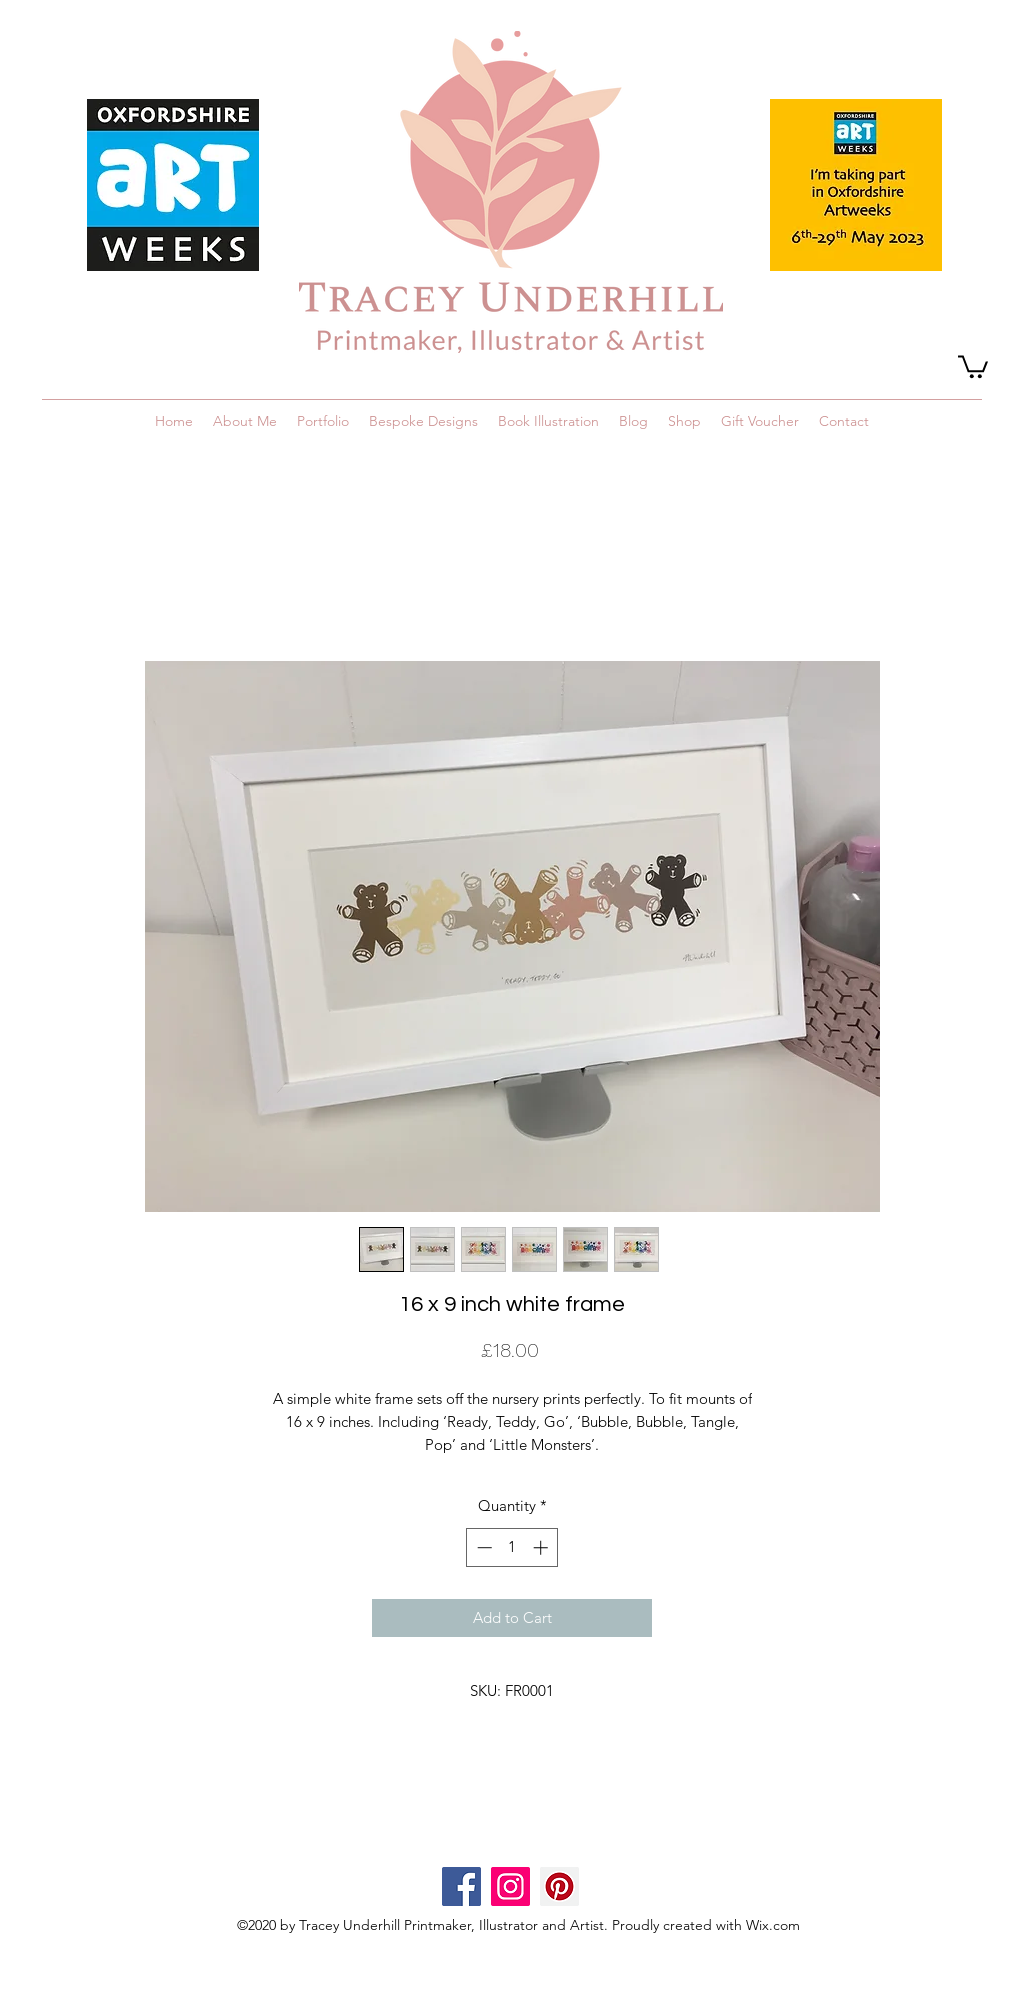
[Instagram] (510, 1886)
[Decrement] (482, 1547)
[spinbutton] (512, 1547)
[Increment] (542, 1547)
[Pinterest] (559, 1886)
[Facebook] (461, 1886)
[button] (973, 365)
